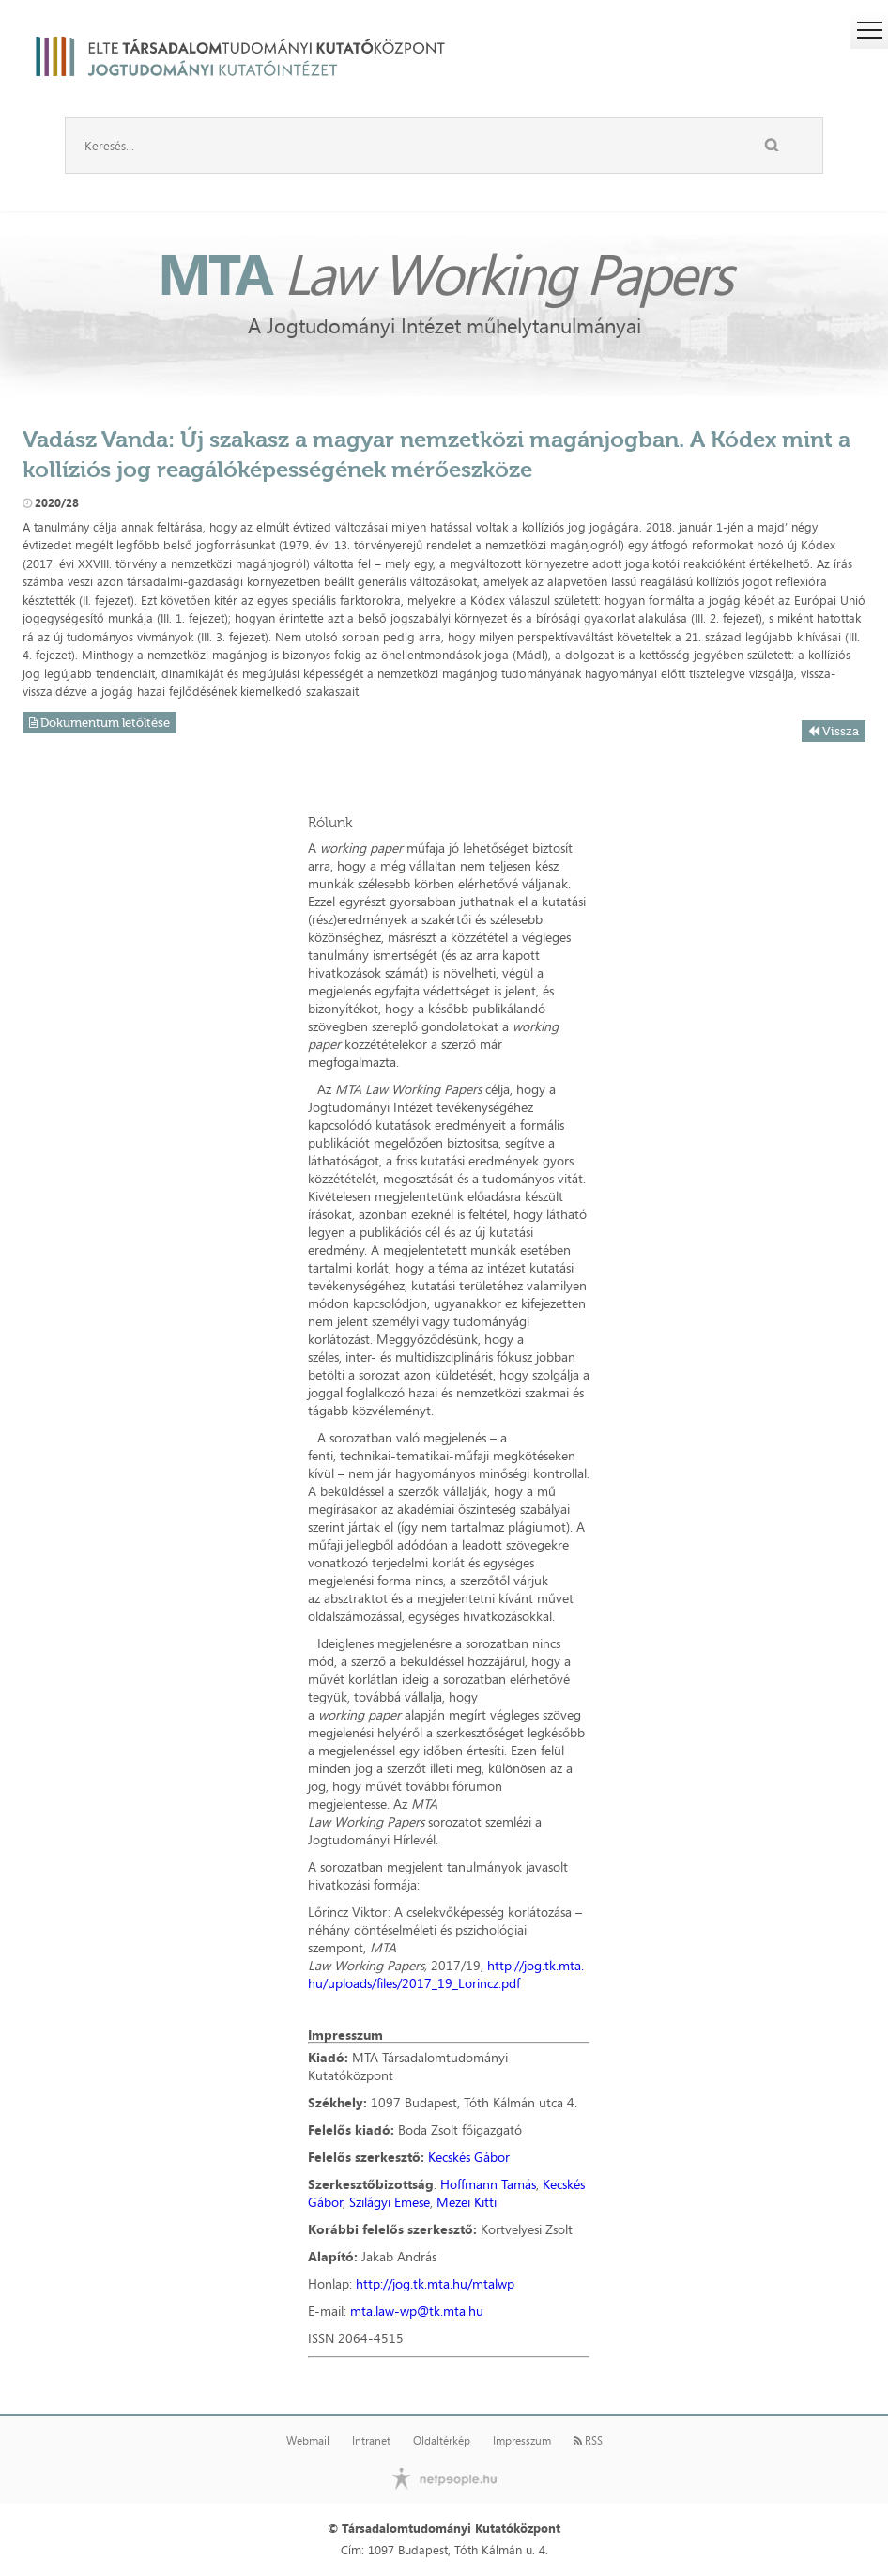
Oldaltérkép (441, 2440)
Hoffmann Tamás (488, 2184)
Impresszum (522, 2440)
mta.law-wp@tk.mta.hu (416, 2311)
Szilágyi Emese (389, 2202)
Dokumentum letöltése (99, 723)
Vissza (833, 731)
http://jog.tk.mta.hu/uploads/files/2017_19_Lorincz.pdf (446, 1974)
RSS (588, 2440)
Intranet (371, 2440)
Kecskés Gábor (469, 2157)
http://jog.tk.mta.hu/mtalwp (435, 2283)
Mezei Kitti (466, 2202)
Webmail (307, 2440)
